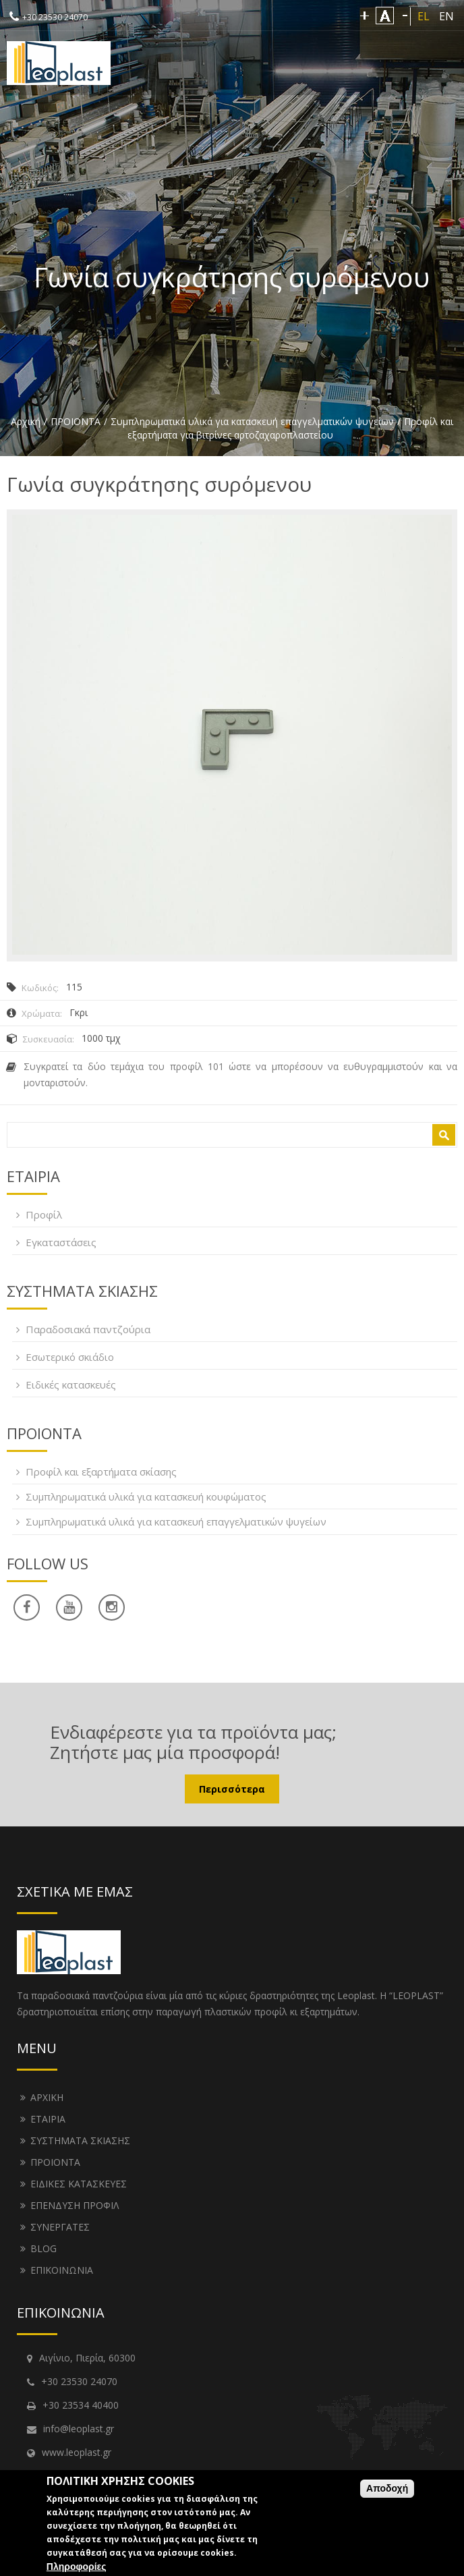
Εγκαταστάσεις (61, 1242)
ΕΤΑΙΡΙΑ (47, 2118)
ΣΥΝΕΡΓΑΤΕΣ (60, 2226)
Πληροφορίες (77, 2566)
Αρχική (25, 421)
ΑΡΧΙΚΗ (46, 2097)
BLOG (43, 2248)
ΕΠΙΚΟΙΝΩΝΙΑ (61, 2270)
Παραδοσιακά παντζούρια (88, 1329)
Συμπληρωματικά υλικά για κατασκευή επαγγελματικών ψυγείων (252, 421)
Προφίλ (44, 1214)
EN (446, 16)
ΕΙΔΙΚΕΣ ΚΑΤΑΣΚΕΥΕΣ (78, 2183)
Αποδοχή (387, 2488)
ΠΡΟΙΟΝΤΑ (75, 421)
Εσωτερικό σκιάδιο (70, 1357)
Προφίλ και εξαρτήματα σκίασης (101, 1471)
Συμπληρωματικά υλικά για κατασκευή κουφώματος (146, 1496)
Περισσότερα (232, 1789)
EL (423, 16)
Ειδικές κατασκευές (71, 1384)
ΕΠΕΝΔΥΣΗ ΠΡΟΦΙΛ (74, 2205)
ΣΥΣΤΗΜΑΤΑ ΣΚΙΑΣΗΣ (80, 2140)
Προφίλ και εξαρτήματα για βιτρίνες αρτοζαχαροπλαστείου (290, 428)
